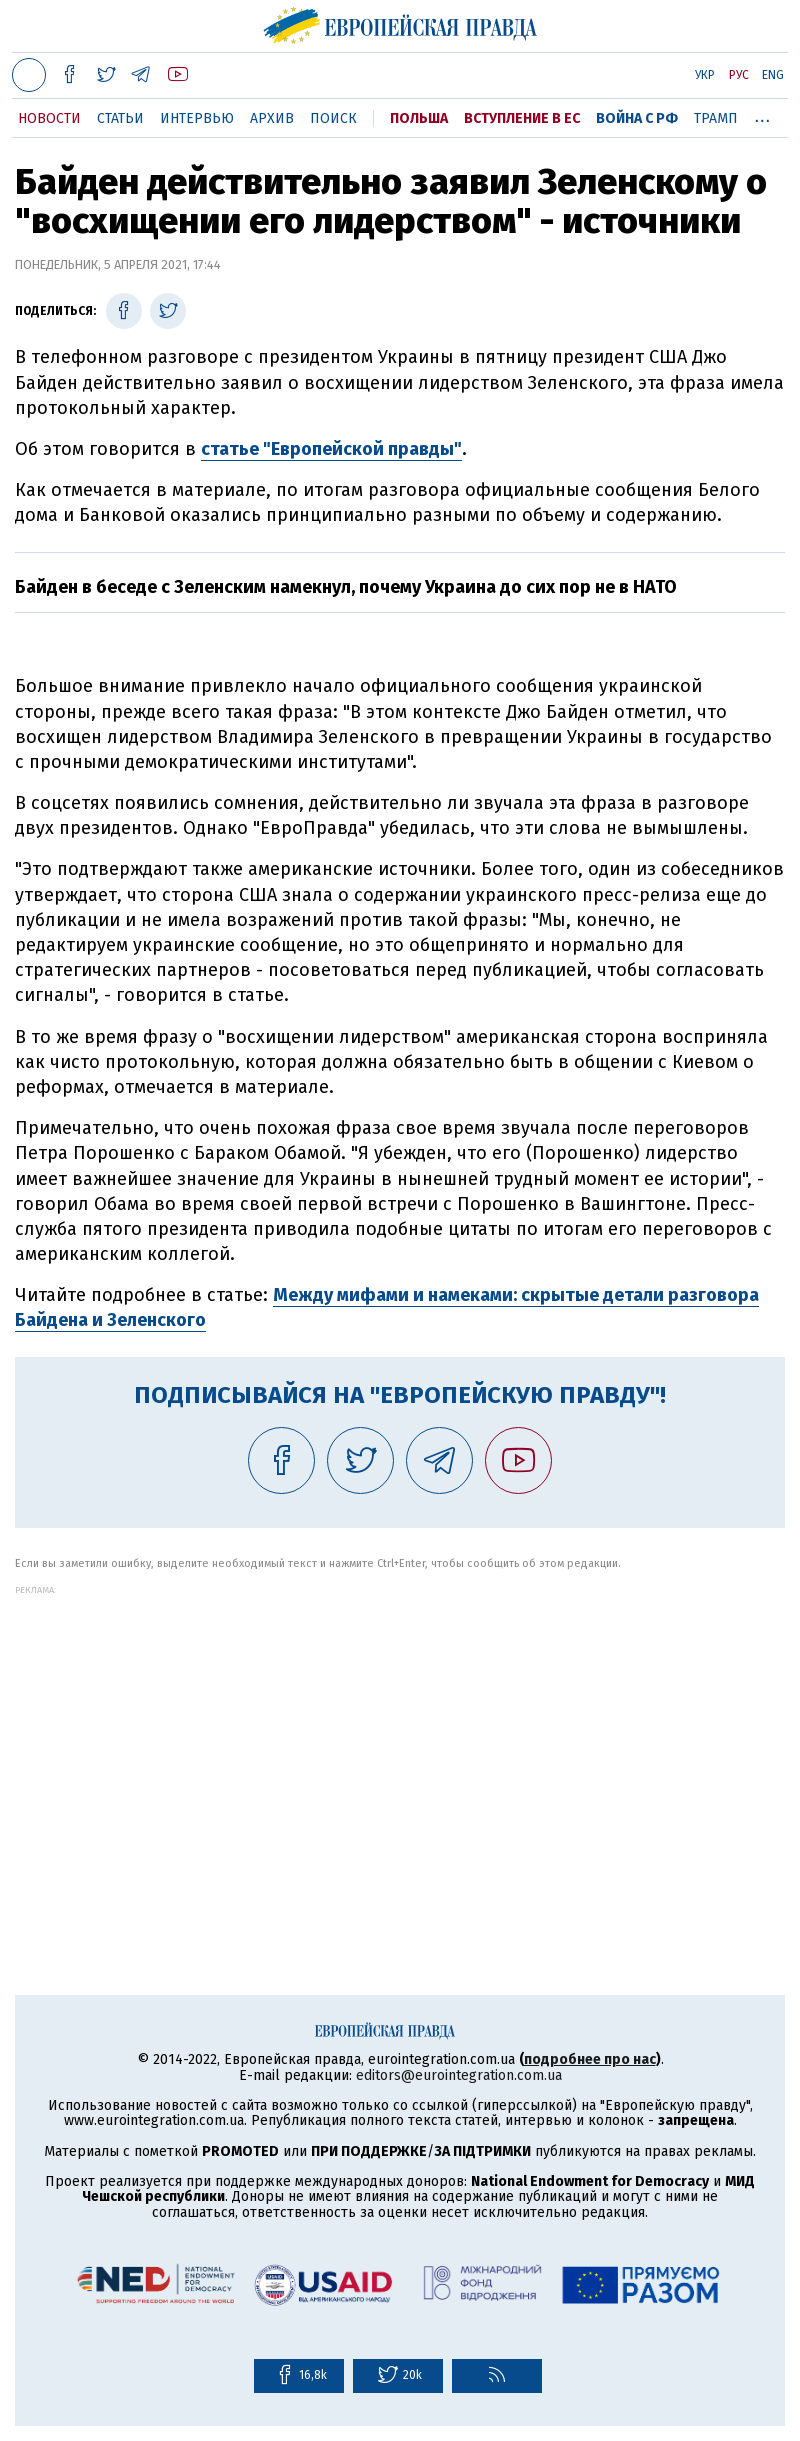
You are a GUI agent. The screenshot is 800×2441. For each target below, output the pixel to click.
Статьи (120, 118)
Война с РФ (637, 118)
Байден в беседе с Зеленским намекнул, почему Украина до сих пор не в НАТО (346, 587)
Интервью (197, 118)
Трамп (716, 118)
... (762, 115)
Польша (419, 118)
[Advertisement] (400, 1735)
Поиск (333, 118)
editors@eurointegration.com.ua (459, 2075)
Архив (272, 118)
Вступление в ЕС (522, 118)
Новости (49, 118)
